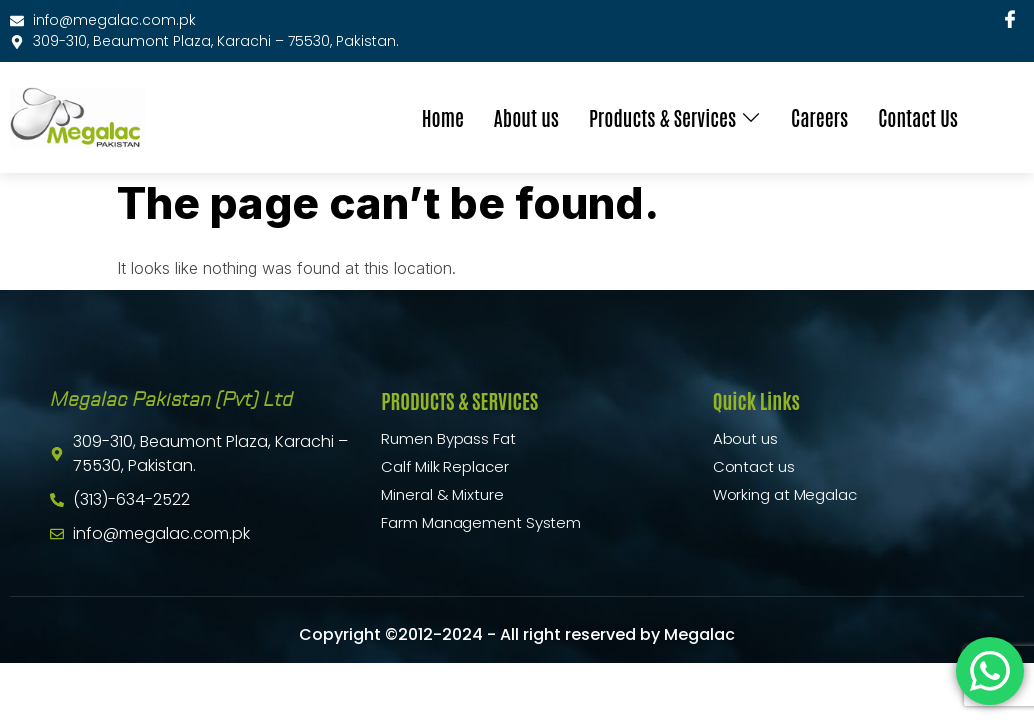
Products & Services (675, 117)
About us (526, 117)
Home (443, 117)
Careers (819, 117)
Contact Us (918, 117)
